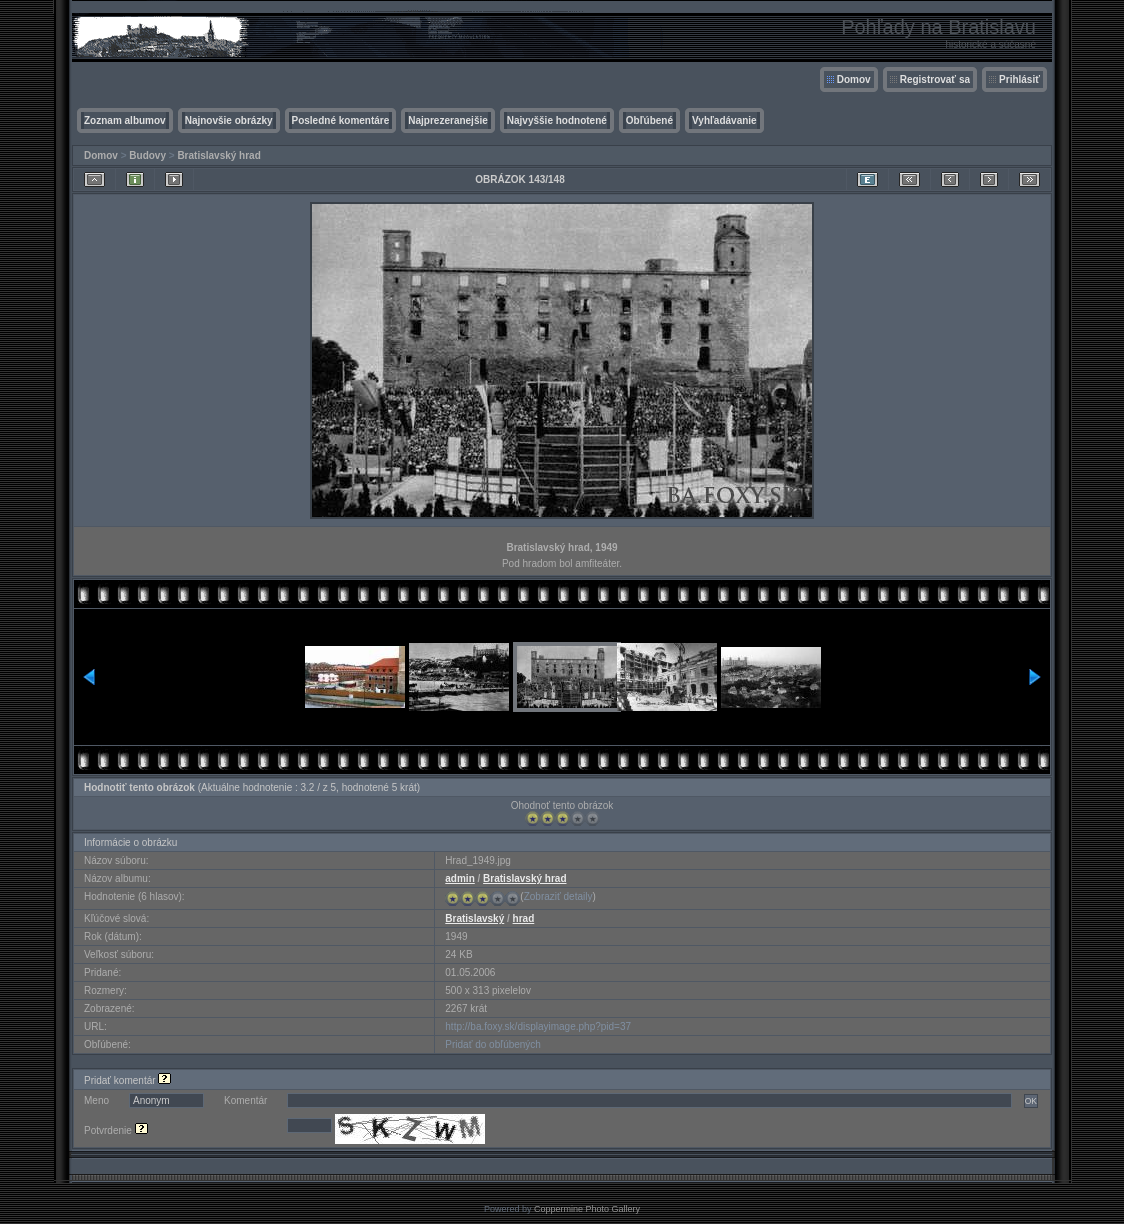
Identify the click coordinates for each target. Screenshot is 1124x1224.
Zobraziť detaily (558, 896)
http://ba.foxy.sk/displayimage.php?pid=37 (538, 1026)
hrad (524, 918)
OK (1031, 1101)
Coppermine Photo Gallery (587, 1209)
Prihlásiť (1019, 79)
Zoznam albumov (125, 120)
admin (459, 878)
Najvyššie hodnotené (557, 120)
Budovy (147, 155)
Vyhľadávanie (724, 120)
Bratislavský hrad (218, 155)
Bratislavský (474, 918)
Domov (854, 79)
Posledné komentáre (341, 120)
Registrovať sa (935, 79)
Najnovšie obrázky (229, 120)
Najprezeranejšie (448, 120)
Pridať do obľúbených (493, 1044)
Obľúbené (649, 120)
